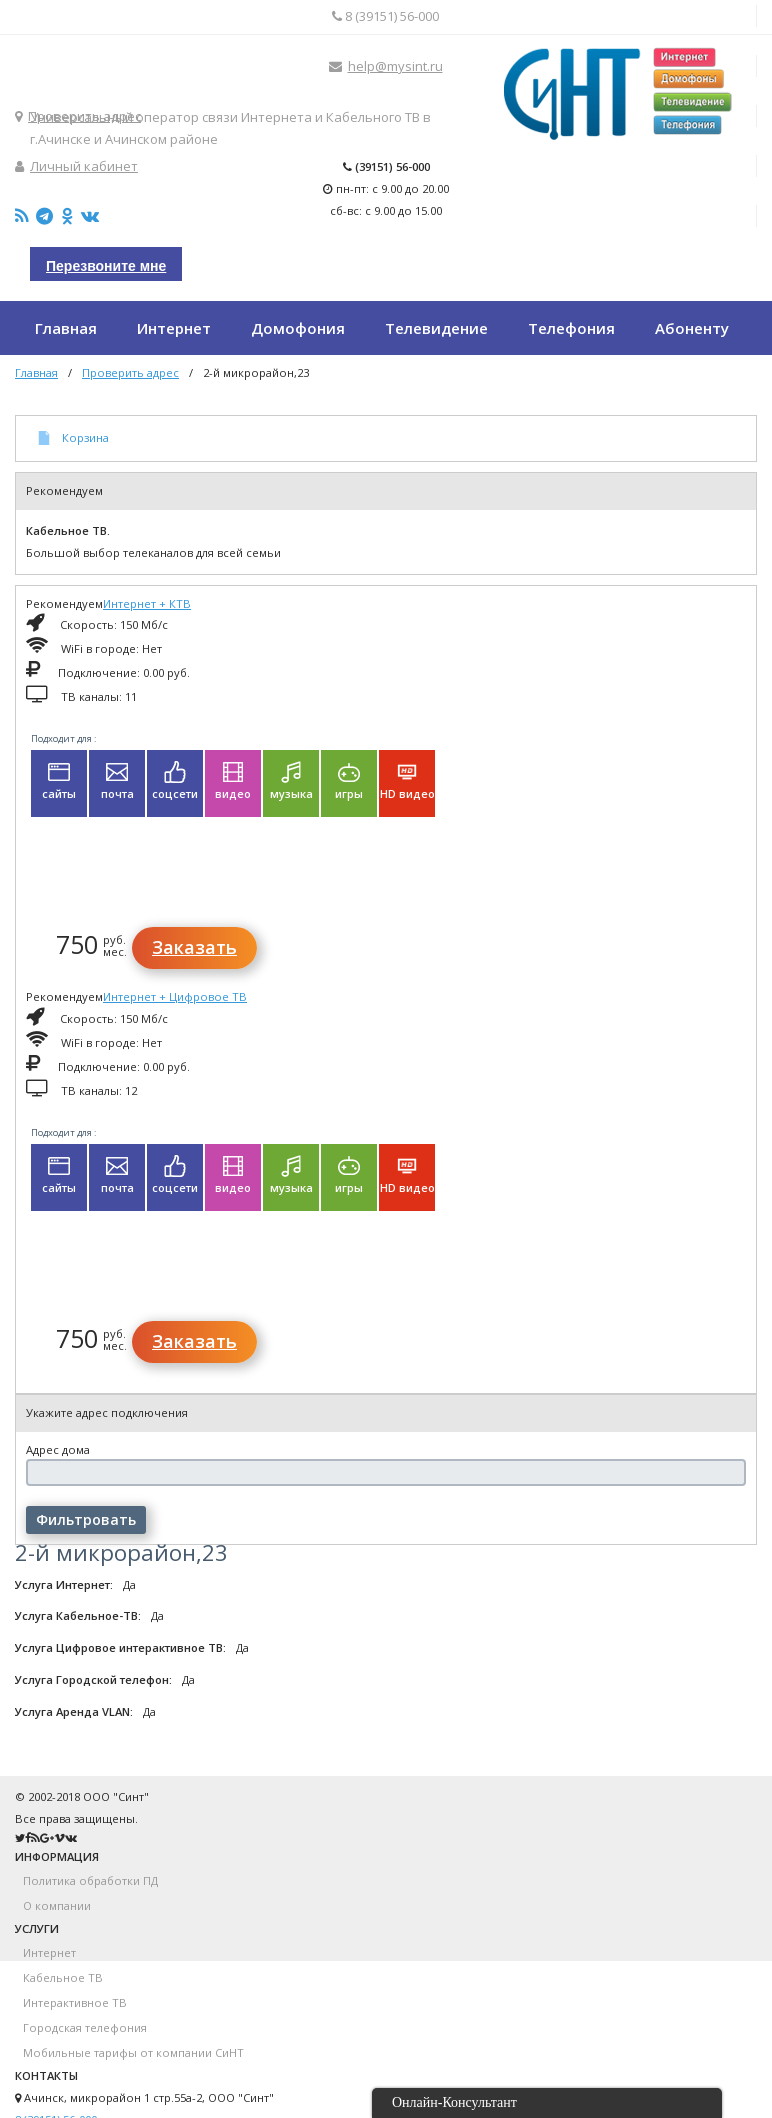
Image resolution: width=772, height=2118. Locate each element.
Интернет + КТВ (147, 603)
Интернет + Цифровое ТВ (175, 996)
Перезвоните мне (106, 266)
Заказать (194, 947)
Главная (36, 372)
